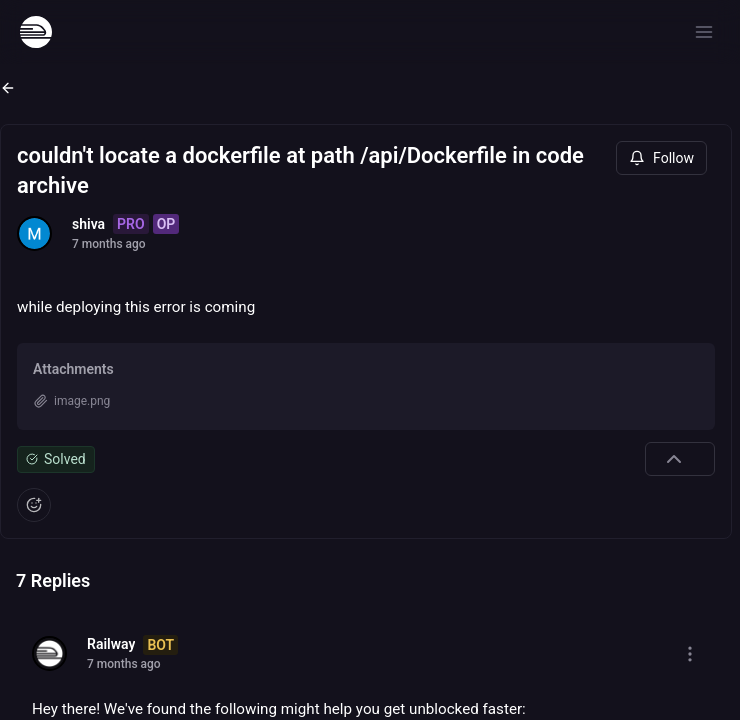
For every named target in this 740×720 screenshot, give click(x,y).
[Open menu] (704, 32)
